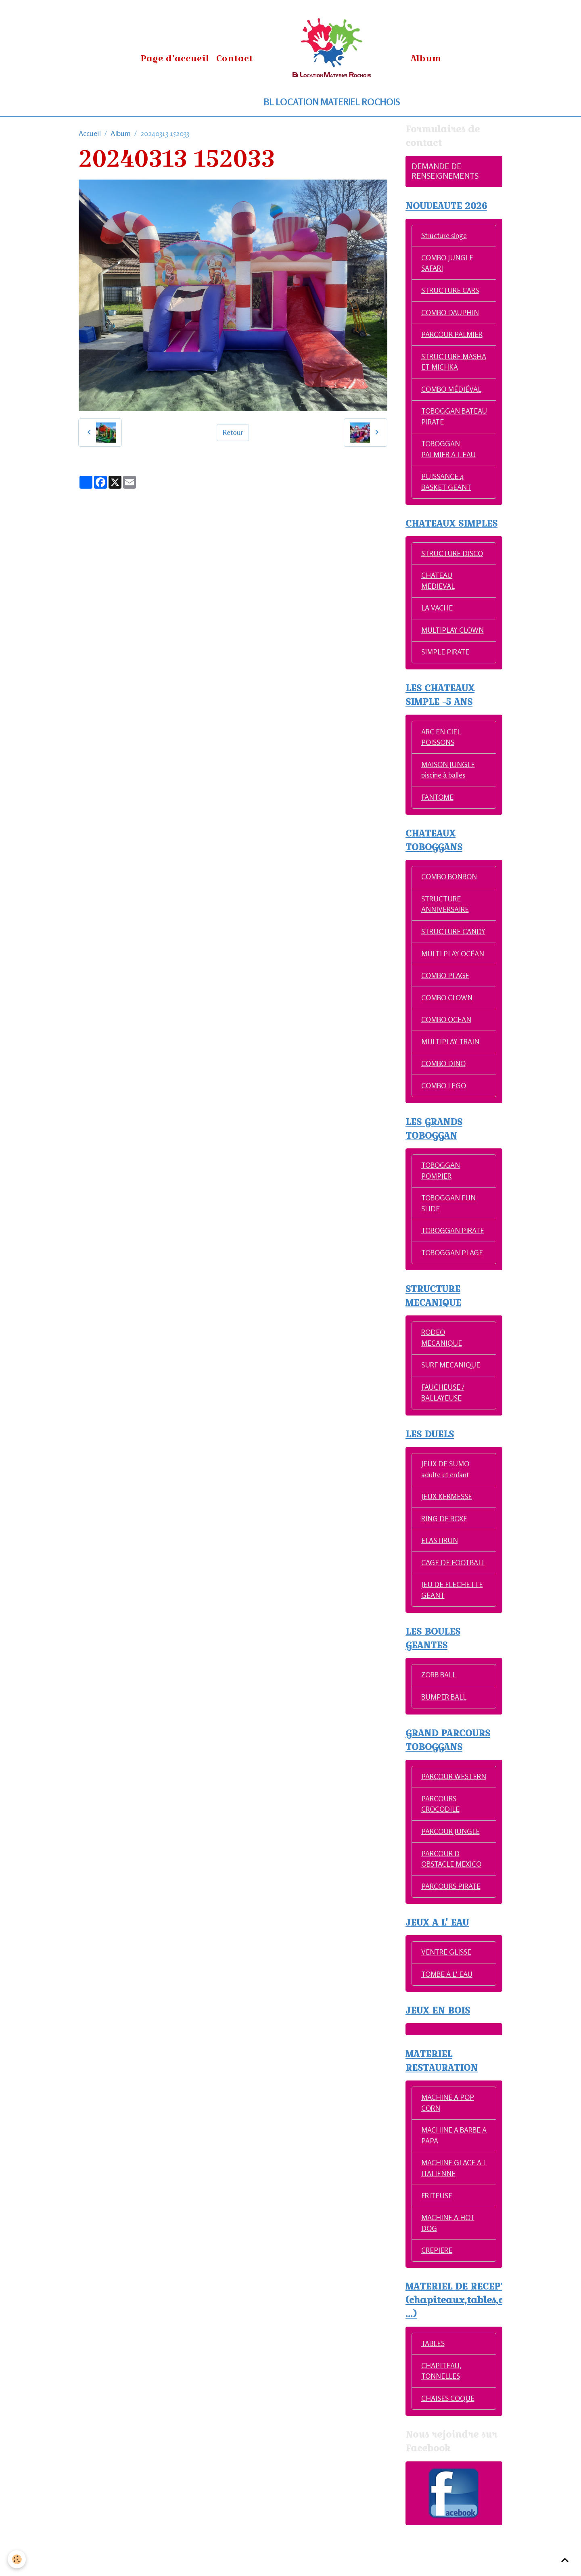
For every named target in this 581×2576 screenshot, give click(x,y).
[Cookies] (17, 2559)
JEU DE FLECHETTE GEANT (453, 1624)
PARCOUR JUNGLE (451, 1877)
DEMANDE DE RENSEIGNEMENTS (445, 171)
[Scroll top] (565, 2560)
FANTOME (438, 802)
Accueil (90, 133)
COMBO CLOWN (447, 1015)
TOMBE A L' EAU (447, 2021)
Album (426, 58)
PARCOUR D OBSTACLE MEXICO (452, 1905)
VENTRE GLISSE (447, 1999)
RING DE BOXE (445, 1541)
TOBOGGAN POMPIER (441, 1190)
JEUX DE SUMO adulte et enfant (445, 1491)
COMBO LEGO (444, 1104)
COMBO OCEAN (446, 1037)
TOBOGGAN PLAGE (453, 1272)
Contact (234, 58)
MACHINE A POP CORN (448, 2151)
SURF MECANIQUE (451, 1386)
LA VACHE (437, 612)
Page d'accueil (174, 58)
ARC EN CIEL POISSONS (441, 742)
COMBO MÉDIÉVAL (452, 391)
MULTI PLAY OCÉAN (453, 971)
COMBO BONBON (450, 882)
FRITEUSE (437, 2245)
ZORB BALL (439, 1709)
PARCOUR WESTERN (437, 1817)
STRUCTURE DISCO (453, 556)
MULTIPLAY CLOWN (453, 634)
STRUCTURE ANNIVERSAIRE (445, 910)
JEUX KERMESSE (447, 1518)
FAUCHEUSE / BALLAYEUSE (443, 1414)
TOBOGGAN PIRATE (453, 1250)
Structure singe (444, 236)
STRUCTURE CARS (451, 291)
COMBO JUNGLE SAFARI (448, 264)
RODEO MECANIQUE (442, 1358)
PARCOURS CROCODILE (440, 1850)
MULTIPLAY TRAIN (451, 1060)
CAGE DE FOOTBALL (439, 1591)
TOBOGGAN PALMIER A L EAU (449, 452)
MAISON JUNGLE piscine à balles (449, 775)
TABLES (433, 2394)
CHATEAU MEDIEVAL (438, 584)
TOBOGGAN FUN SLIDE (449, 1223)
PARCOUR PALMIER (453, 335)
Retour (232, 432)
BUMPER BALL (445, 1731)
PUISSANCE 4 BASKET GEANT (447, 485)
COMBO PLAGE (445, 993)
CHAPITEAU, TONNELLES (441, 2422)
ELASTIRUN (440, 1563)
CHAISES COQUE (447, 2449)
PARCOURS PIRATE (451, 1933)
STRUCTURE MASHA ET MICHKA (453, 363)
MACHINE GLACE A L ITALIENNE (452, 2217)
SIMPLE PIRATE (446, 656)
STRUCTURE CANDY (441, 943)
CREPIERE (437, 2300)
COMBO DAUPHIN (450, 313)
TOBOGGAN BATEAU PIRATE (446, 419)
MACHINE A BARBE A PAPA (452, 2184)
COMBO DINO (444, 1082)
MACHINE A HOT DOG (448, 2273)
